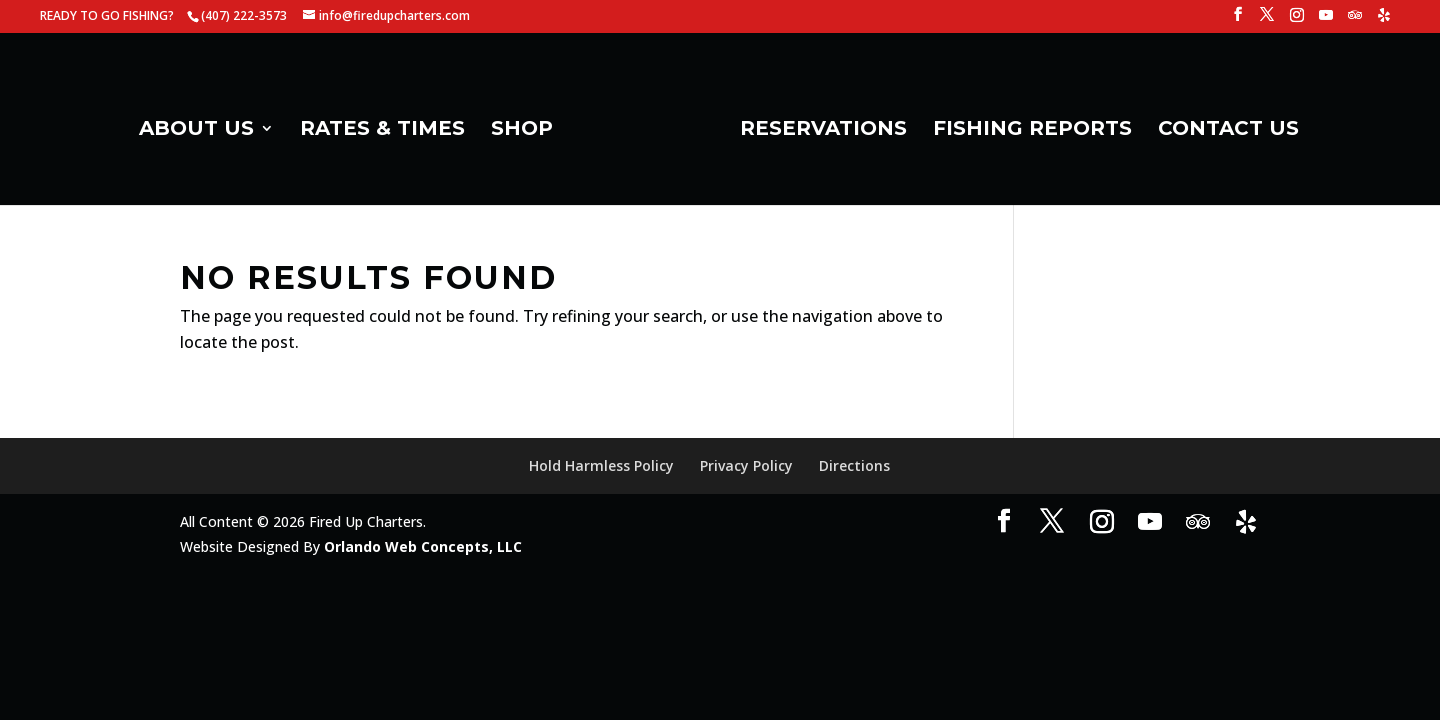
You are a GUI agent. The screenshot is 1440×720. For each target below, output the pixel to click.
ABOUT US (196, 130)
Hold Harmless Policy (601, 465)
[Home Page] (645, 136)
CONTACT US (1228, 130)
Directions (854, 465)
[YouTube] (1326, 20)
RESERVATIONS (823, 130)
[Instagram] (1297, 20)
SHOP (522, 130)
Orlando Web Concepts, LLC (423, 546)
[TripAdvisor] (1355, 20)
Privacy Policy (746, 465)
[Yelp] (1384, 20)
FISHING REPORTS (1032, 130)
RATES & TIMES (382, 130)
